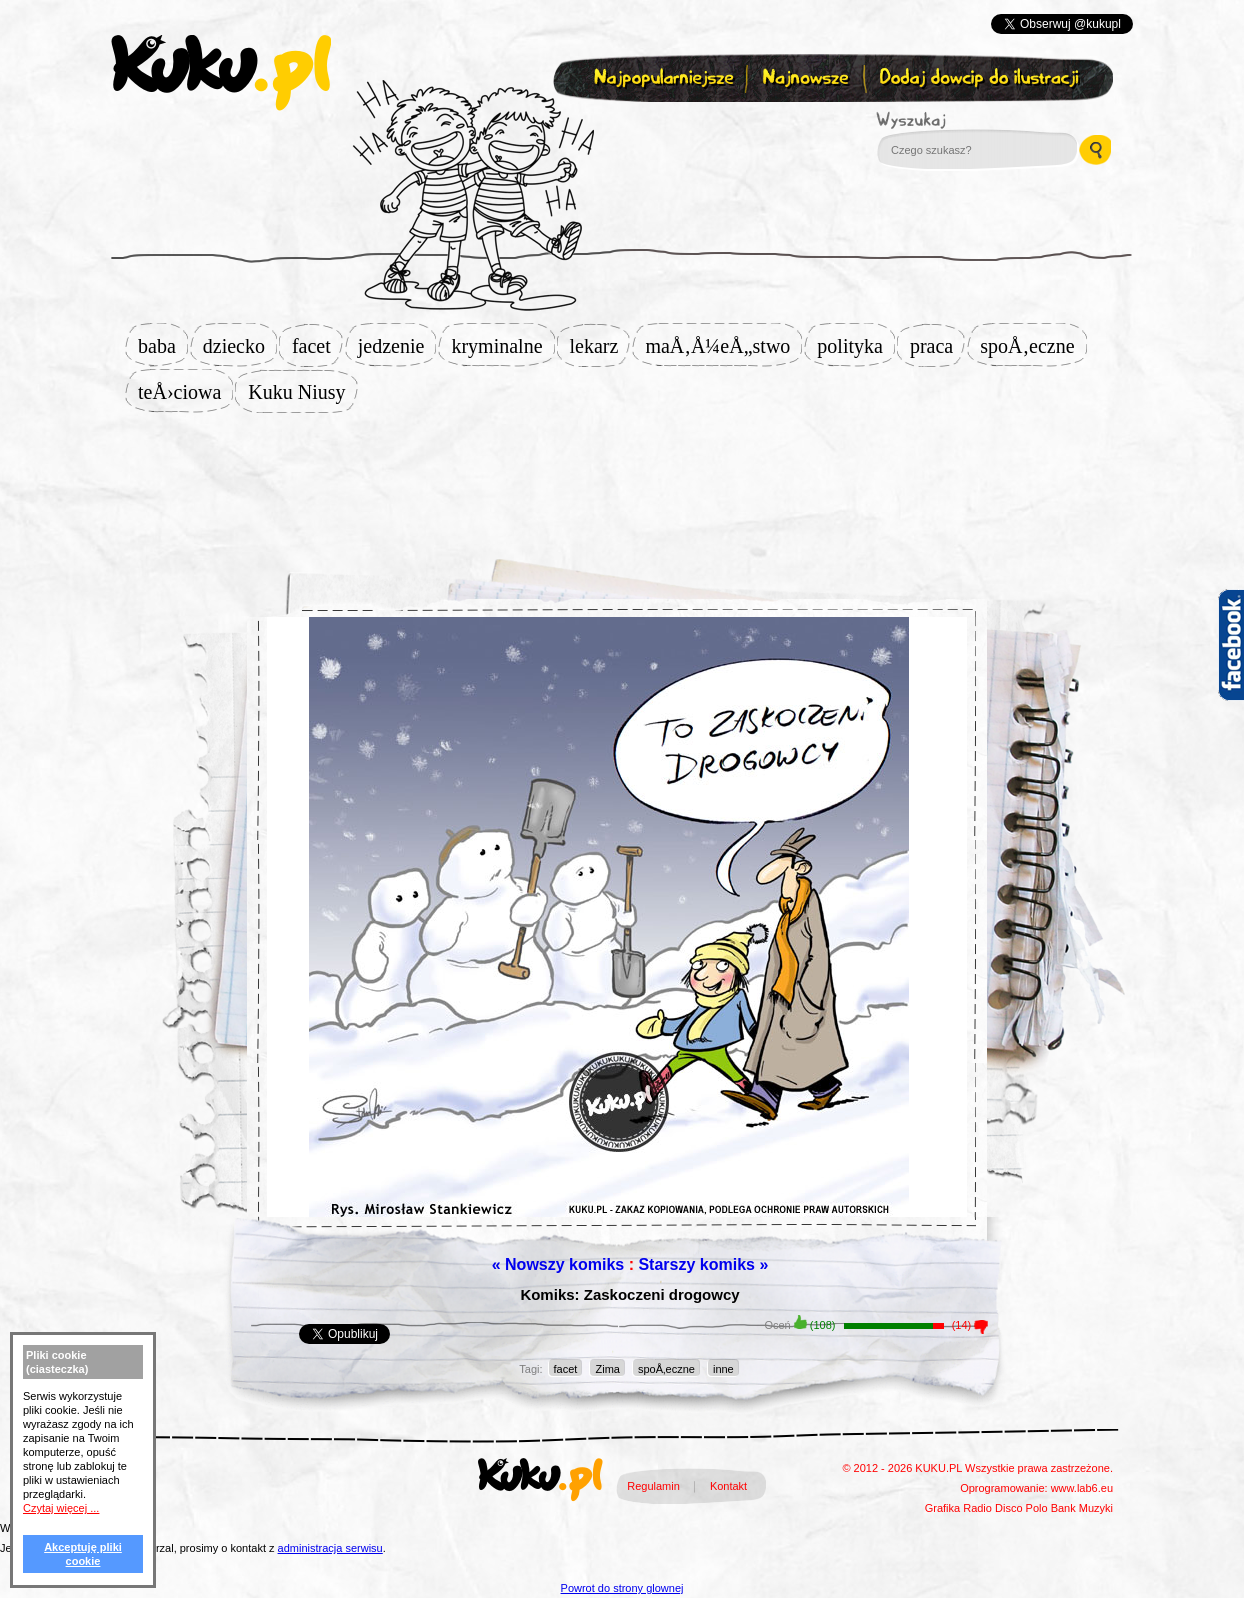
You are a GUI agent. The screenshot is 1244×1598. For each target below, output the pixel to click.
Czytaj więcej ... (61, 1508)
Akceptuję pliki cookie (83, 1554)
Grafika (942, 1508)
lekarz (600, 346)
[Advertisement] (622, 477)
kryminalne (502, 346)
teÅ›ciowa (185, 392)
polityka (856, 346)
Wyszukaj (966, 120)
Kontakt (728, 1486)
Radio (977, 1508)
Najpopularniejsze (661, 78)
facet (317, 346)
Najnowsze (807, 78)
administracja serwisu (330, 1548)
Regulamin (653, 1486)
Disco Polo (1021, 1508)
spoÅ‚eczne (1033, 346)
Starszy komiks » (703, 1264)
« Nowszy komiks (558, 1264)
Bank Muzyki (1082, 1508)
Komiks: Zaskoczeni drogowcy (629, 1294)
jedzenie (397, 346)
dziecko (240, 346)
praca (937, 346)
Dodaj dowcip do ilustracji (980, 78)
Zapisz (617, 126)
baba (163, 346)
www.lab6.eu (1082, 1488)
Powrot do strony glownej (622, 1588)
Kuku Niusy (302, 392)
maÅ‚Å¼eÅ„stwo (723, 346)
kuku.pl (221, 73)
